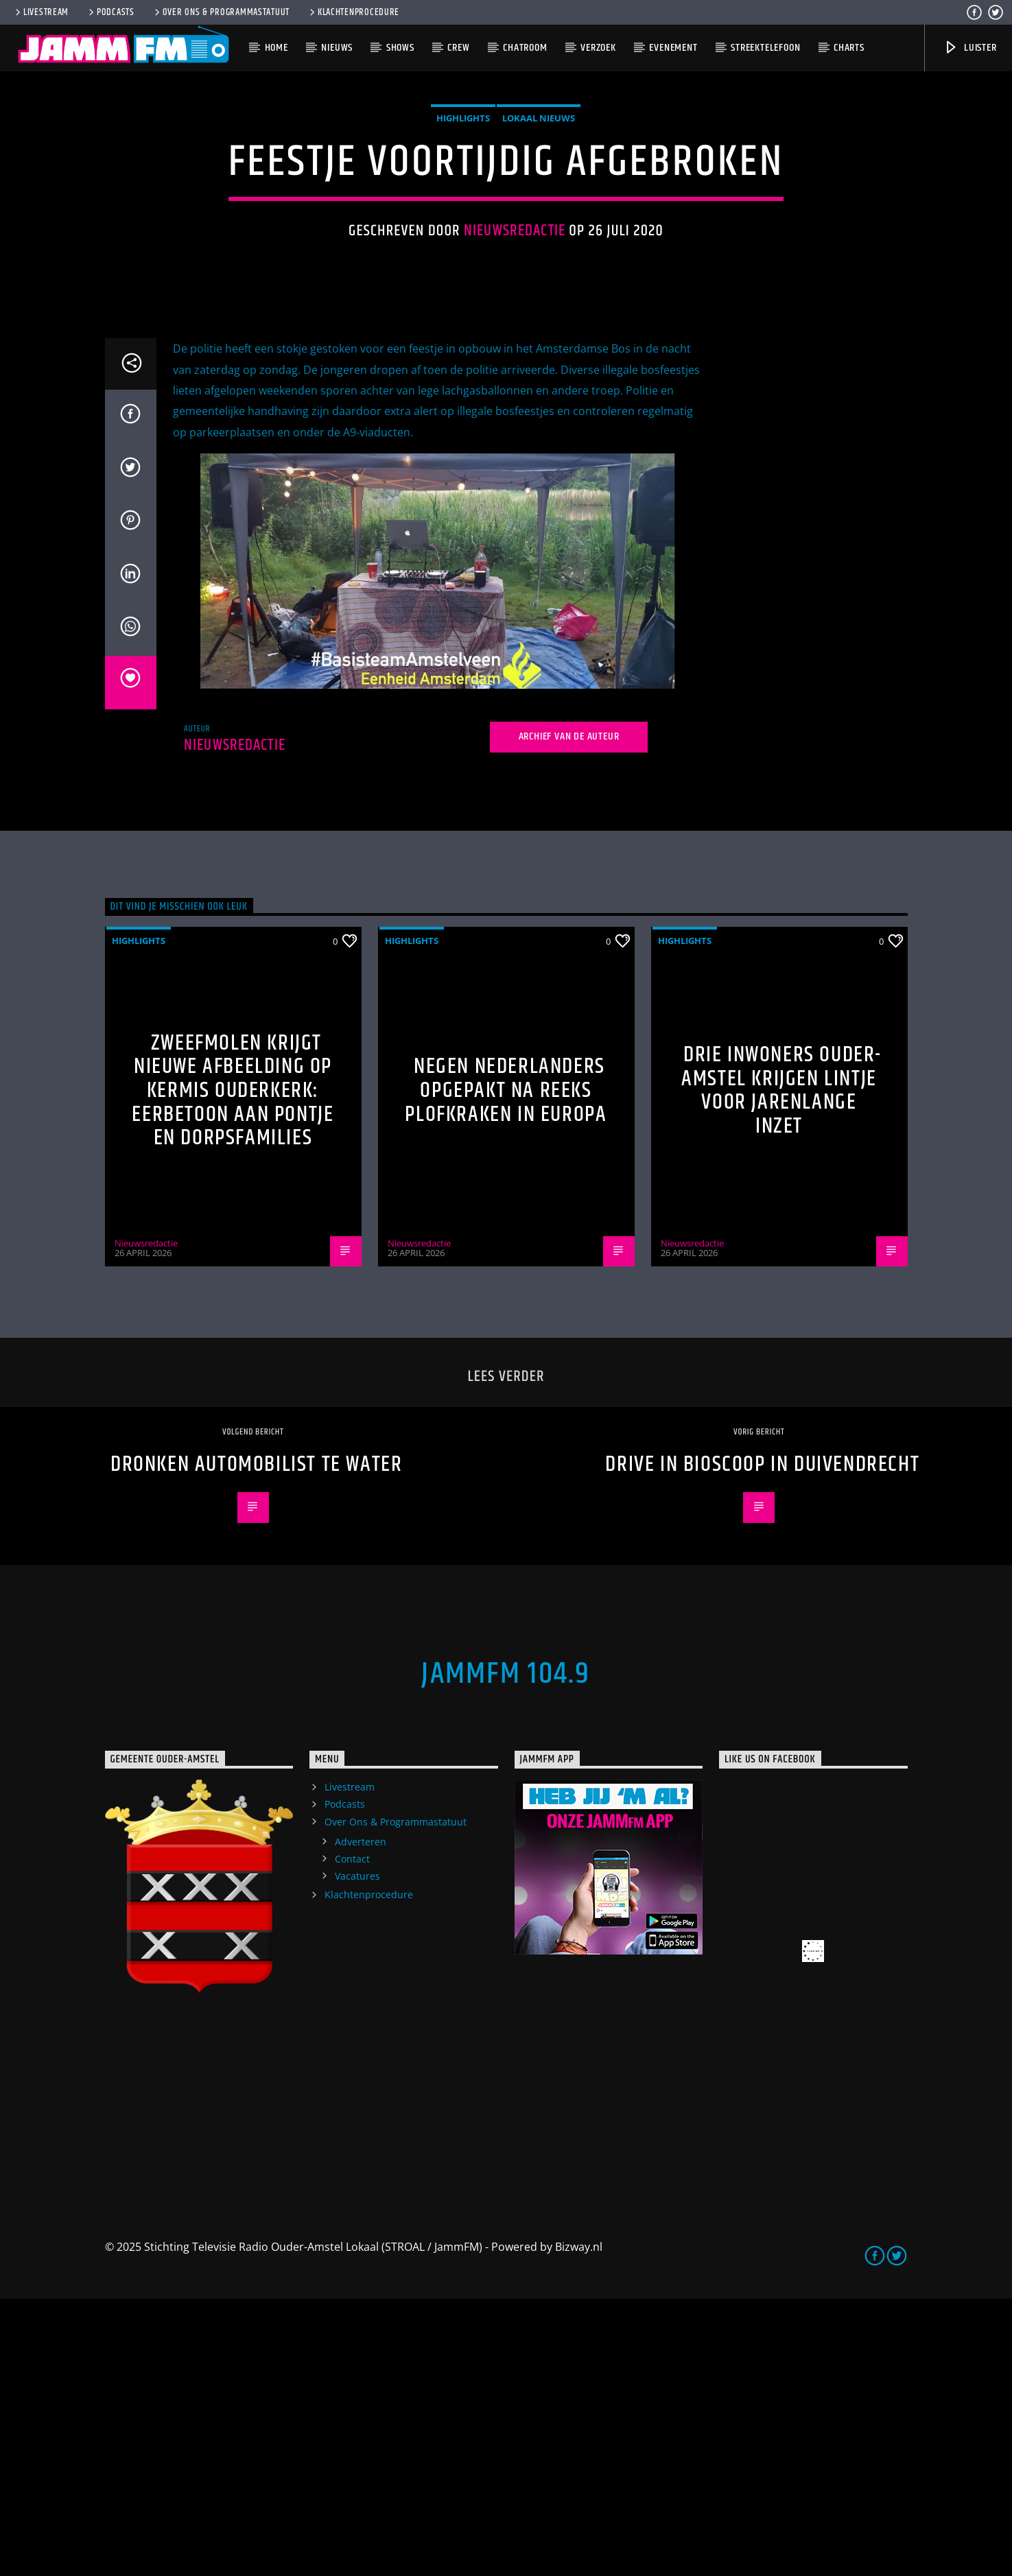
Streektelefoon (765, 47)
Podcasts (110, 12)
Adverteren (360, 2118)
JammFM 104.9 (505, 1951)
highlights (463, 256)
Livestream (41, 12)
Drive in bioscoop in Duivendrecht (762, 1741)
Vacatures (357, 2153)
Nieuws (337, 47)
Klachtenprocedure (353, 12)
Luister (969, 47)
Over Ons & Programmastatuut (221, 12)
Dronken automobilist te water (256, 1741)
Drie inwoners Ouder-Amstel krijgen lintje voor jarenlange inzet (781, 1367)
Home (276, 47)
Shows (400, 47)
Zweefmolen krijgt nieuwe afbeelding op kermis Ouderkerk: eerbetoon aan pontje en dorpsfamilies (232, 1367)
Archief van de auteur (569, 1013)
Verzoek (598, 47)
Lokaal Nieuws (538, 256)
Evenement (673, 47)
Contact (352, 2135)
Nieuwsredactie (514, 369)
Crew (458, 47)
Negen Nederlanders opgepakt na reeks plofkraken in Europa (506, 1367)
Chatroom (525, 47)
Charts (849, 47)
